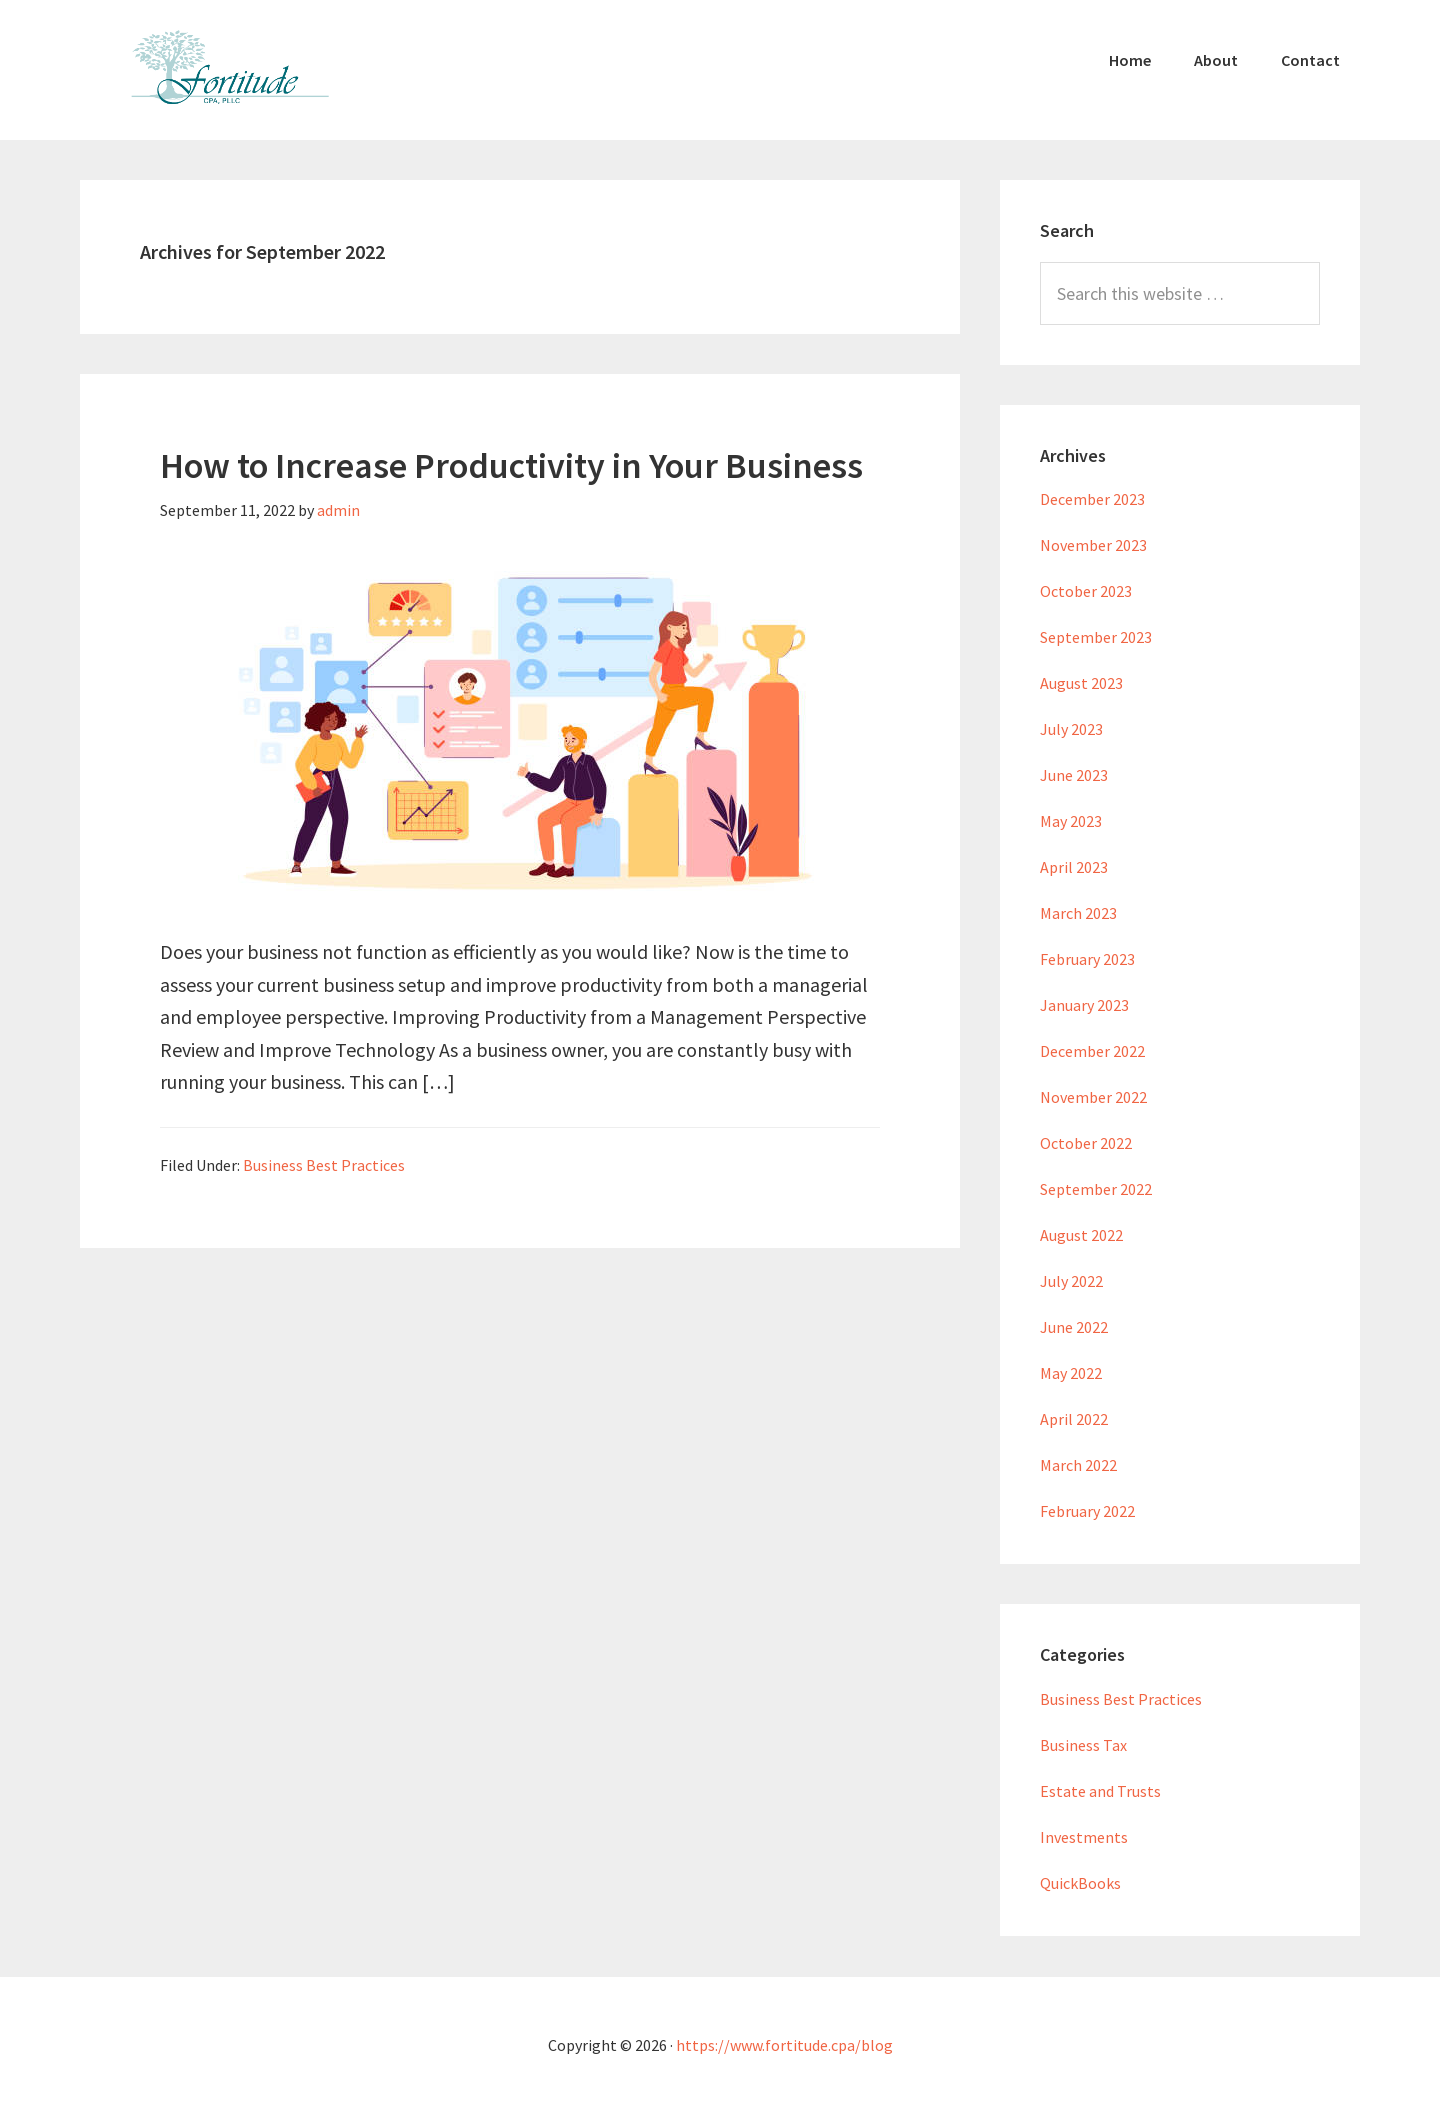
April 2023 (1074, 867)
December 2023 (1092, 499)
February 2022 (1087, 1511)
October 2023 (1086, 591)
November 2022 (1093, 1097)
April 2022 (1074, 1419)
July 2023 (1071, 729)
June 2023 (1074, 775)
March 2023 (1078, 913)
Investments (1084, 1837)
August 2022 (1081, 1235)
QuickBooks (1080, 1883)
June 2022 (1074, 1327)
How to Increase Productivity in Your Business (511, 465)
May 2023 (1071, 821)
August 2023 (1081, 683)
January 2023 (1084, 1005)
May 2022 (1071, 1373)
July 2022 (1071, 1281)
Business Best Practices (324, 1165)
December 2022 (1092, 1051)
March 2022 (1078, 1465)
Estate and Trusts (1100, 1791)
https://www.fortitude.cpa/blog (784, 2045)
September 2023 (1096, 637)
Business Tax (1083, 1745)
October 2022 (1086, 1143)
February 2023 (1087, 959)
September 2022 (1096, 1189)
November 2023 (1093, 545)
